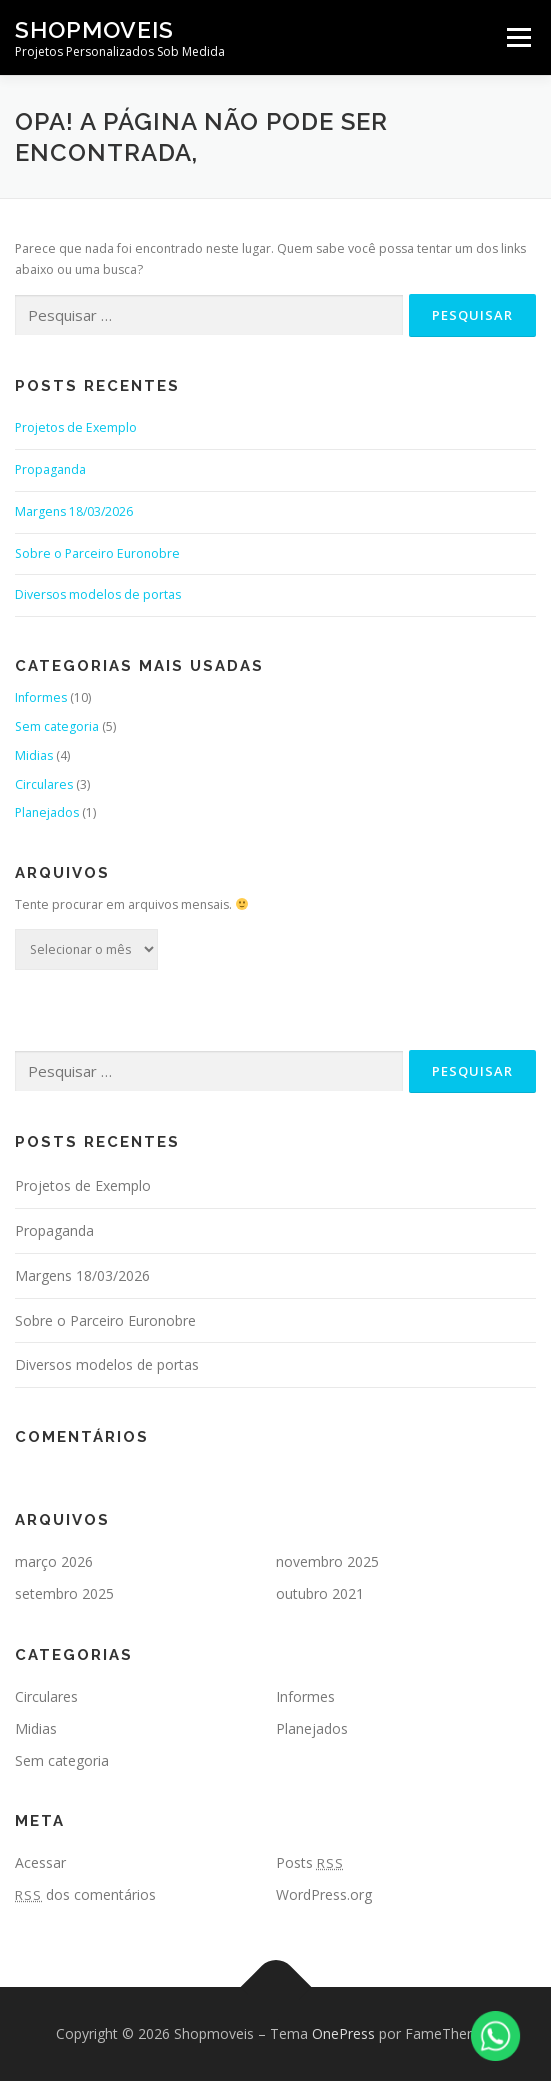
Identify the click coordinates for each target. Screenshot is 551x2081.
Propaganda (50, 469)
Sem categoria (57, 726)
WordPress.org (324, 1894)
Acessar (40, 1862)
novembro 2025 (327, 1561)
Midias (34, 755)
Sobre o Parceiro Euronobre (97, 553)
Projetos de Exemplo (76, 427)
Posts (310, 1862)
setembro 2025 (64, 1593)
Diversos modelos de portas (98, 594)
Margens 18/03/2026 (74, 511)
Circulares (44, 784)
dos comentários (85, 1894)
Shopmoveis (94, 29)
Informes (41, 697)
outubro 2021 (320, 1593)
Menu (517, 37)
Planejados (47, 812)
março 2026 (54, 1561)
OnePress (343, 2033)
